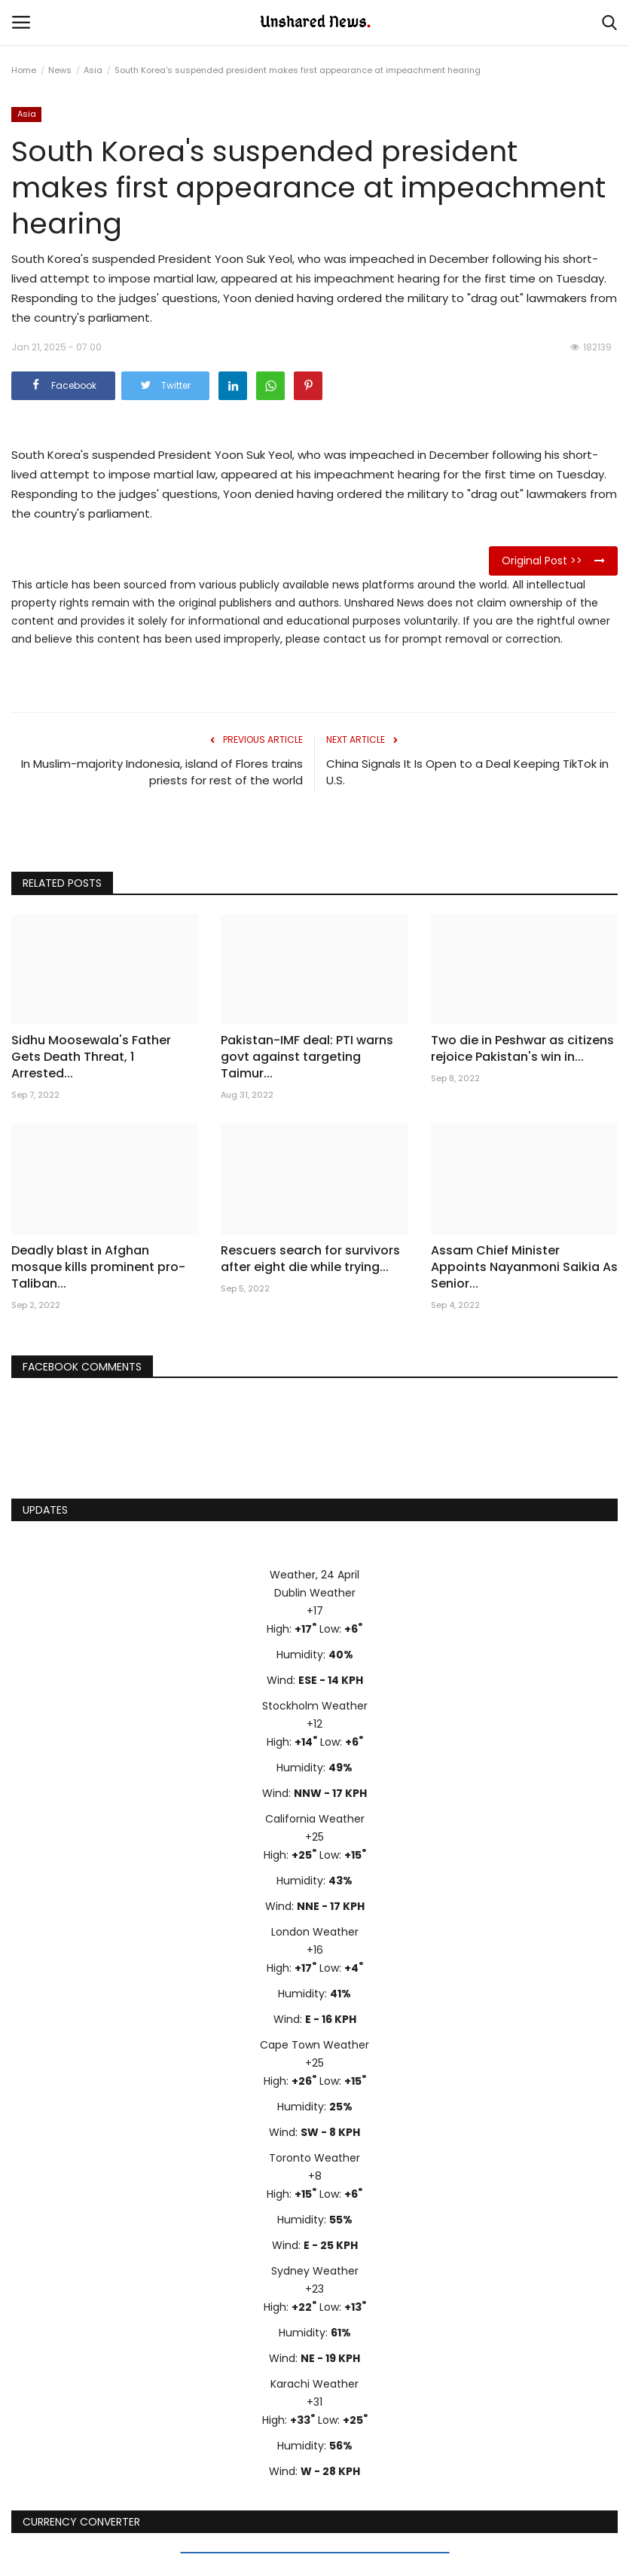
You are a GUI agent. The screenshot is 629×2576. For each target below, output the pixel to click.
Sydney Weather (315, 2270)
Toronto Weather (314, 2157)
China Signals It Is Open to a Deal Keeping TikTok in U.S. (467, 772)
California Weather (315, 1818)
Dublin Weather (315, 1592)
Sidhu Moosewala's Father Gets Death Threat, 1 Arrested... (91, 1057)
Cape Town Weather (314, 2044)
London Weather (315, 1931)
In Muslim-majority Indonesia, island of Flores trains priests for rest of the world (162, 772)
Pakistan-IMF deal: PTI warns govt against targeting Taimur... (307, 1057)
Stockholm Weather (315, 1705)
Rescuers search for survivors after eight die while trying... (310, 1259)
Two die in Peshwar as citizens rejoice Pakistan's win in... (522, 1048)
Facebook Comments (82, 1366)
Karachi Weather (314, 2383)
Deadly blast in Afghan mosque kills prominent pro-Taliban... (98, 1267)
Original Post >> (553, 560)
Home (23, 70)
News (60, 70)
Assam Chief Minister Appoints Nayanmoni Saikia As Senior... (524, 1267)
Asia (93, 70)
